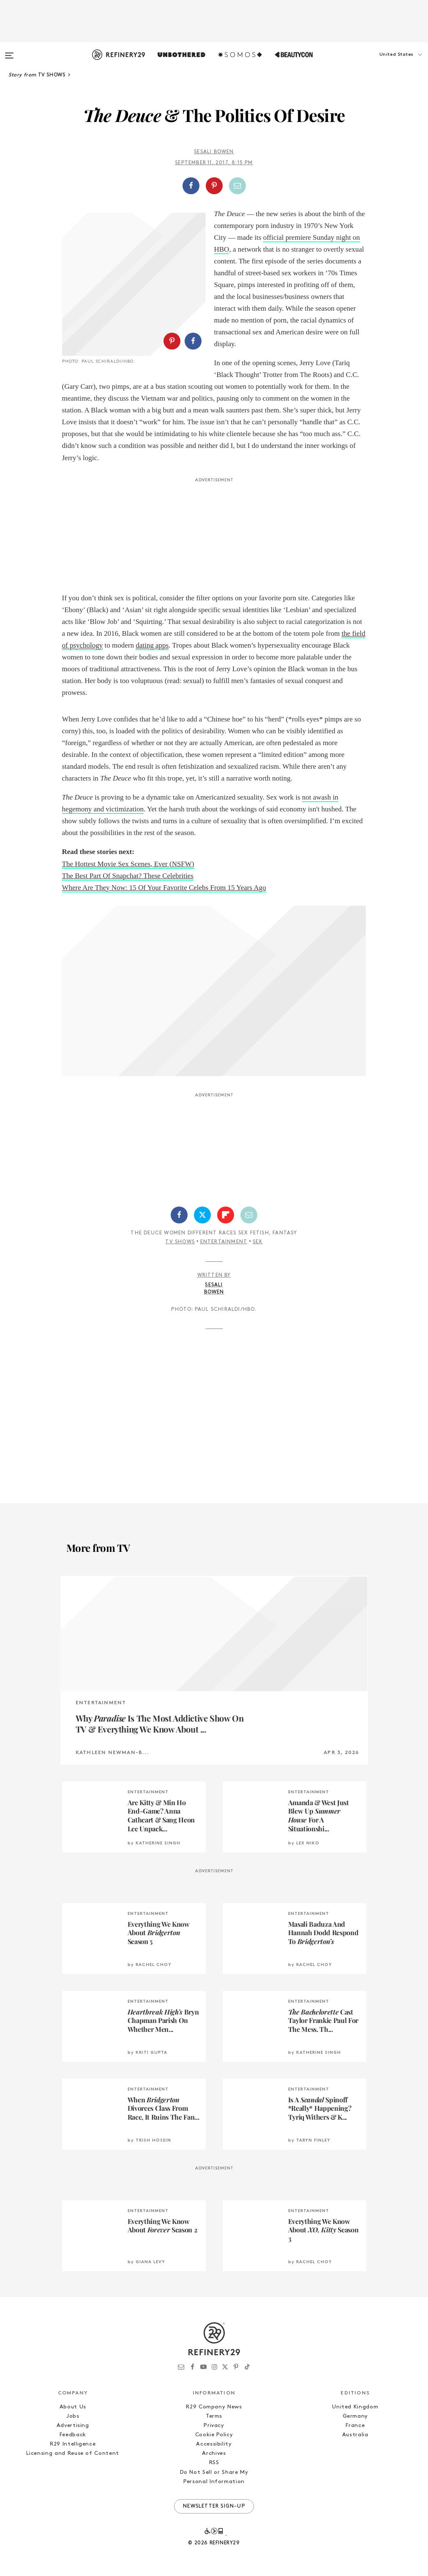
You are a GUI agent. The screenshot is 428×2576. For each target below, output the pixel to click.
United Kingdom (355, 2407)
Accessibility (214, 2444)
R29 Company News (214, 2407)
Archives (214, 2453)
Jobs (72, 2416)
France (355, 2425)
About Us (73, 2407)
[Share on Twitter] (202, 1215)
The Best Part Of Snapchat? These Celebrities (128, 876)
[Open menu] (9, 51)
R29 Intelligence (72, 2444)
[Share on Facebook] (191, 185)
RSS (214, 2462)
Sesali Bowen (214, 152)
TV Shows (180, 1242)
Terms (214, 2416)
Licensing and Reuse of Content (72, 2453)
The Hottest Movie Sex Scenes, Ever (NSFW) (128, 864)
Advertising (73, 2425)
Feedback (73, 2435)
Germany (355, 2416)
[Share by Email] (237, 185)
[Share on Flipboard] (225, 1215)
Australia (355, 2435)
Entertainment (224, 1242)
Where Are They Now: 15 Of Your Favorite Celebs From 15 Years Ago (164, 888)
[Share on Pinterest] (214, 185)
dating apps (152, 645)
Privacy (214, 2425)
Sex (258, 1242)
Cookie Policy (214, 2435)
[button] (386, 63)
